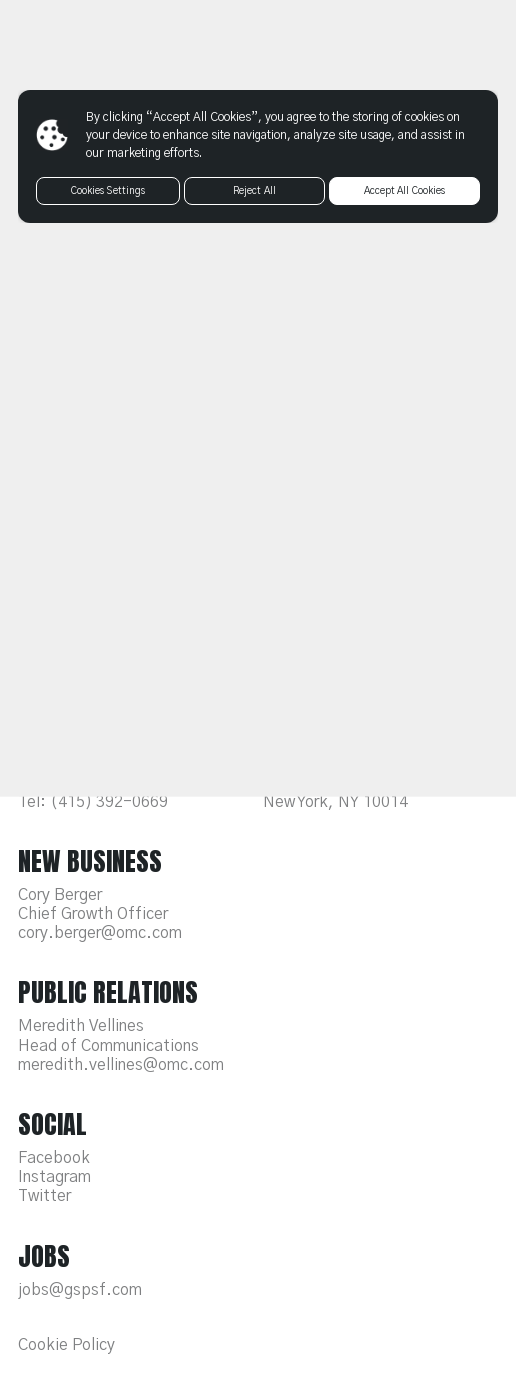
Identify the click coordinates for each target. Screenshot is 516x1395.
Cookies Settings (108, 191)
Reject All (254, 191)
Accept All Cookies (405, 191)
